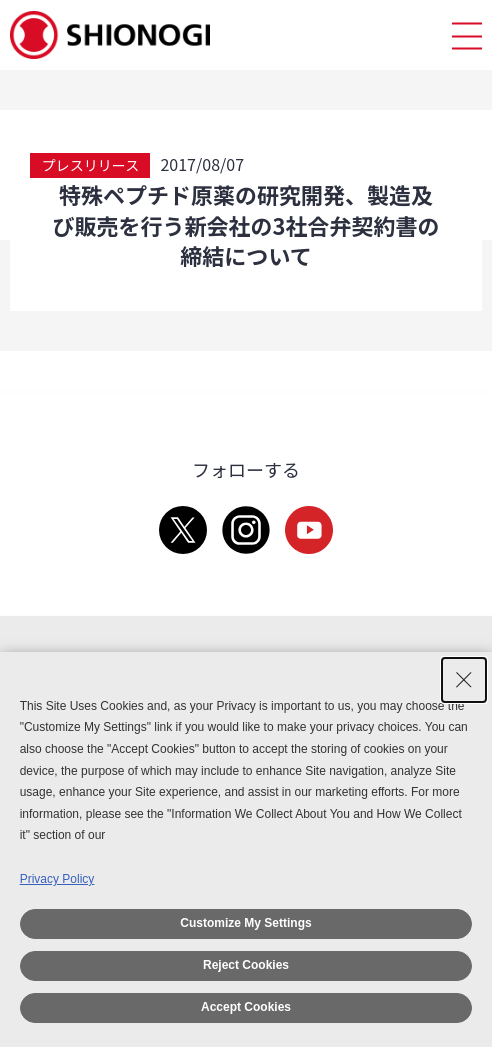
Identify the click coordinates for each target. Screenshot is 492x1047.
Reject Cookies (246, 965)
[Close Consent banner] (464, 680)
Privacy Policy (57, 879)
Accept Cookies (246, 1007)
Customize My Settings (245, 923)
